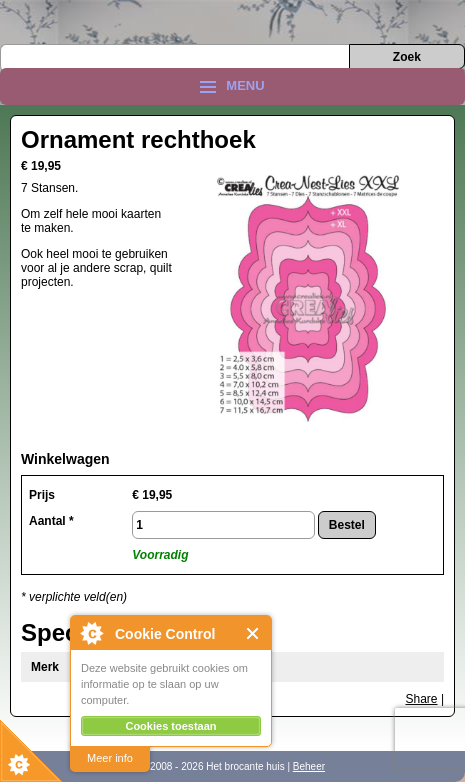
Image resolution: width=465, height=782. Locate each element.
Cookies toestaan (170, 726)
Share (422, 699)
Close (253, 633)
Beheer (309, 766)
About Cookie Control (91, 633)
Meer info (110, 758)
